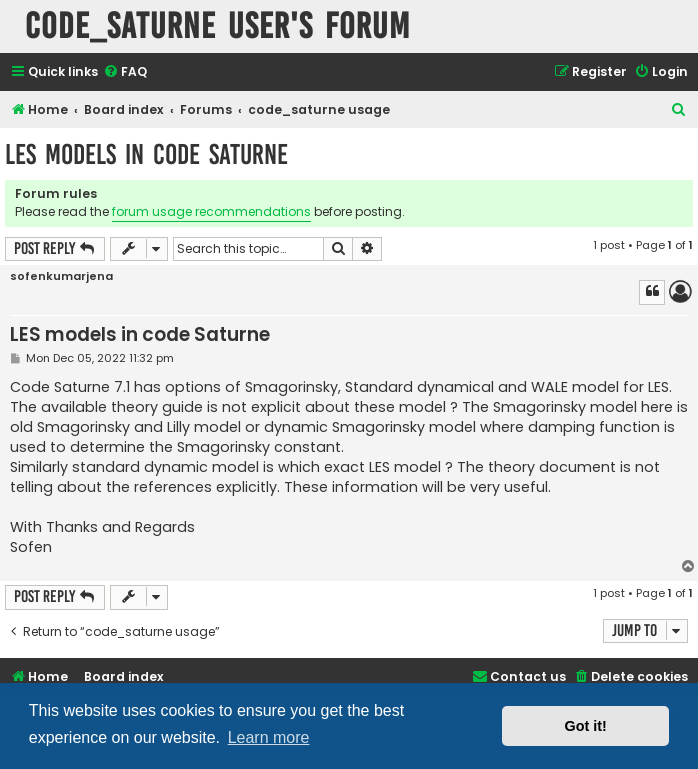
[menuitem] (125, 72)
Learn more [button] (269, 737)
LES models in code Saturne (146, 154)
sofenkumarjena (61, 276)
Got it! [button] (586, 726)
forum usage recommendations (211, 211)
